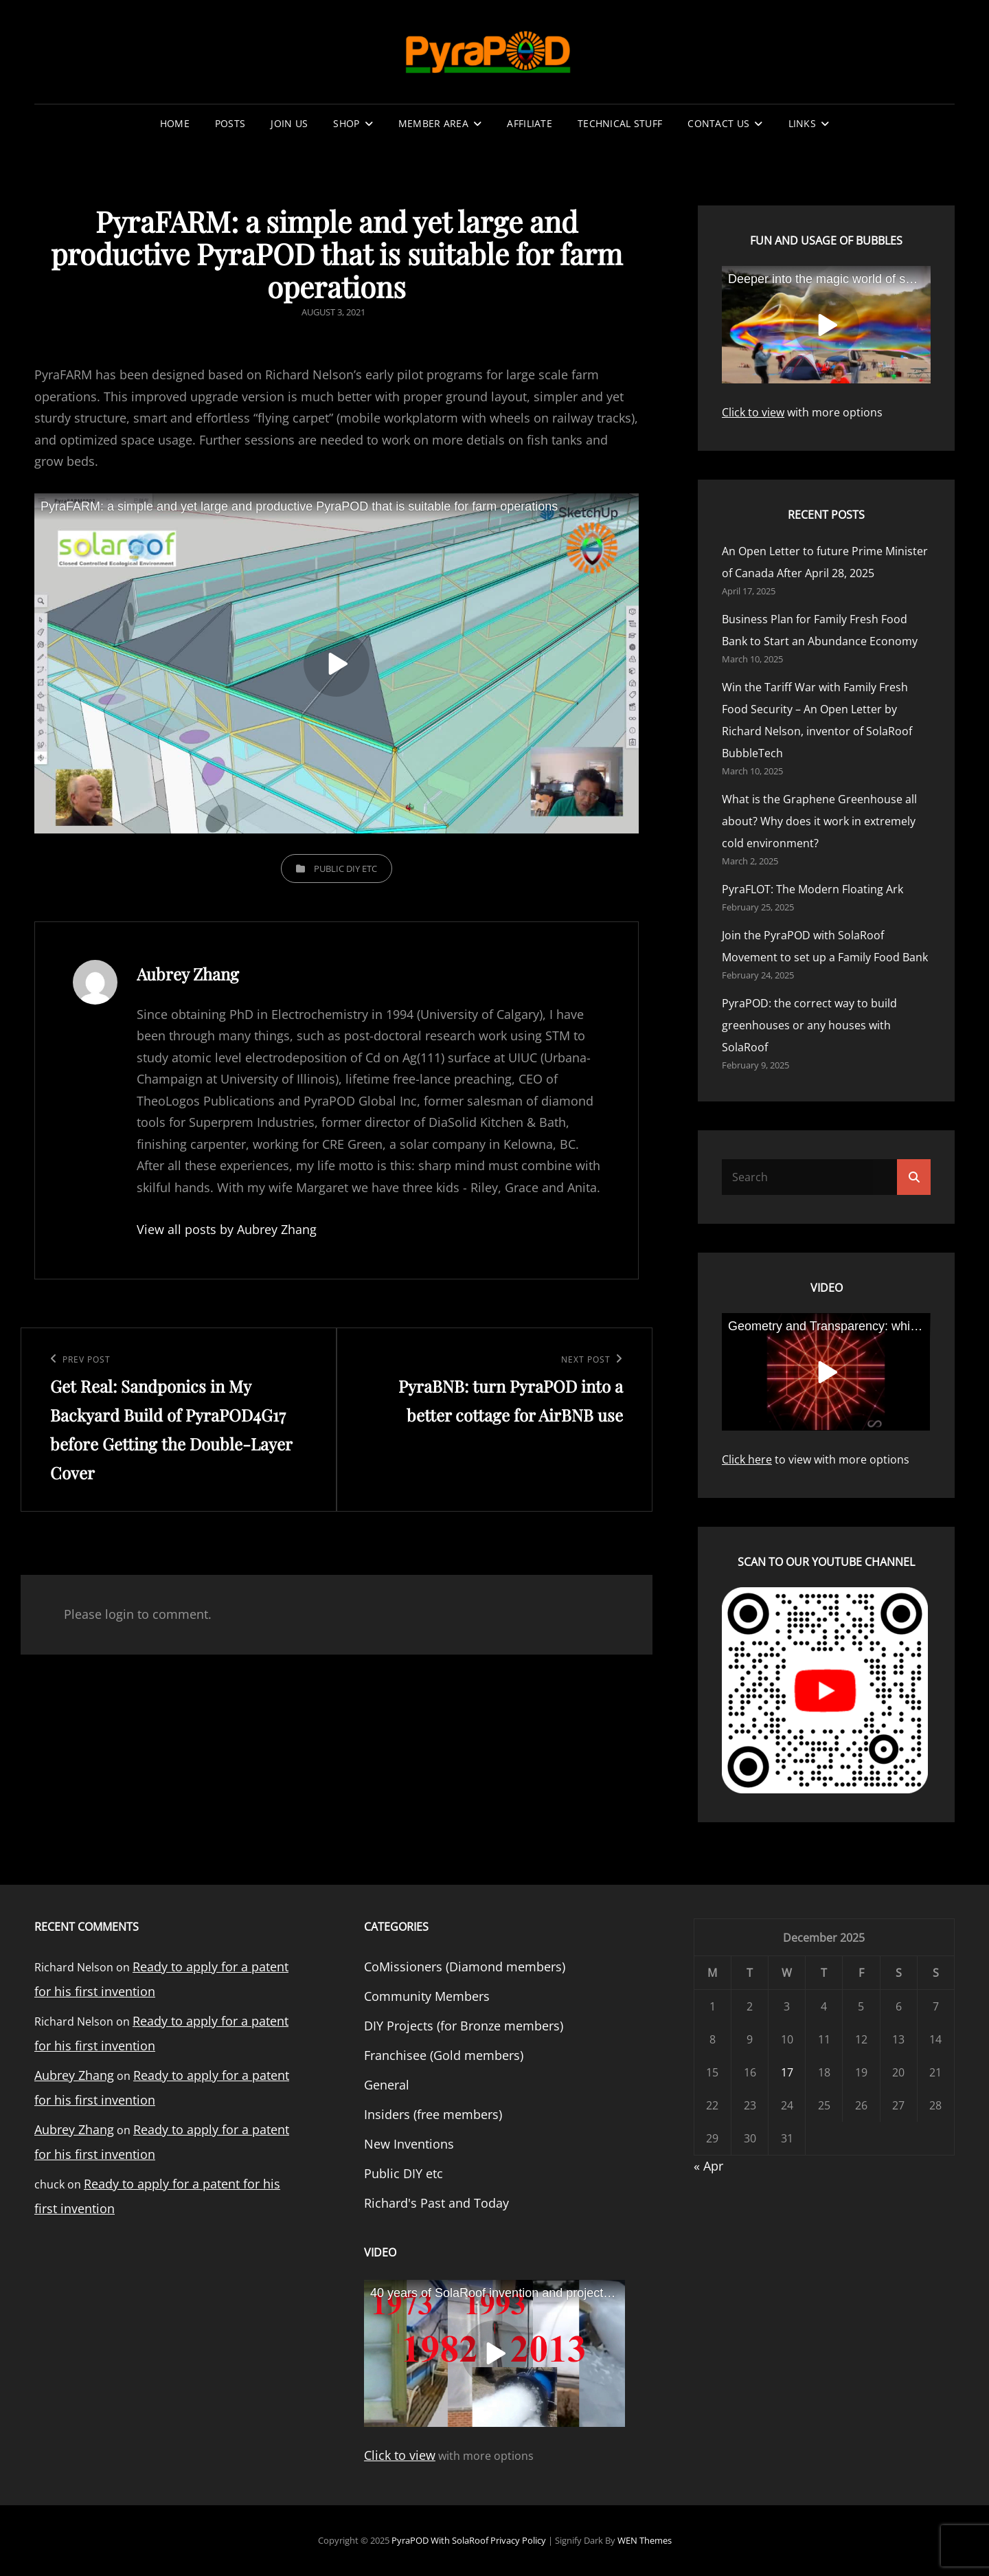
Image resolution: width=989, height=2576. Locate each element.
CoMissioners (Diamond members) (464, 1966)
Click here (747, 1459)
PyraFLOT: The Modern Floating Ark (812, 889)
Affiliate (529, 123)
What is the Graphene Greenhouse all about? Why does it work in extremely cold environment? (819, 821)
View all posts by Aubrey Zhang (227, 1229)
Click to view (753, 412)
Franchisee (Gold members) (443, 2055)
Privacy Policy (518, 2540)
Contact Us (718, 123)
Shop (346, 123)
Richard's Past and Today (436, 2203)
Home (175, 123)
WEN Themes (644, 2540)
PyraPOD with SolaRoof (439, 2540)
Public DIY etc (345, 868)
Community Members (427, 1996)
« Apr (708, 2166)
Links (802, 123)
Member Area (433, 123)
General (386, 2084)
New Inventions (409, 2144)
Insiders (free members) (433, 2114)
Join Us (289, 123)
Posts (230, 123)
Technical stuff (620, 123)
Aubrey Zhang (74, 2075)
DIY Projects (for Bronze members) (463, 2025)
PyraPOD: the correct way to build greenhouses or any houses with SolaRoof (809, 1025)
